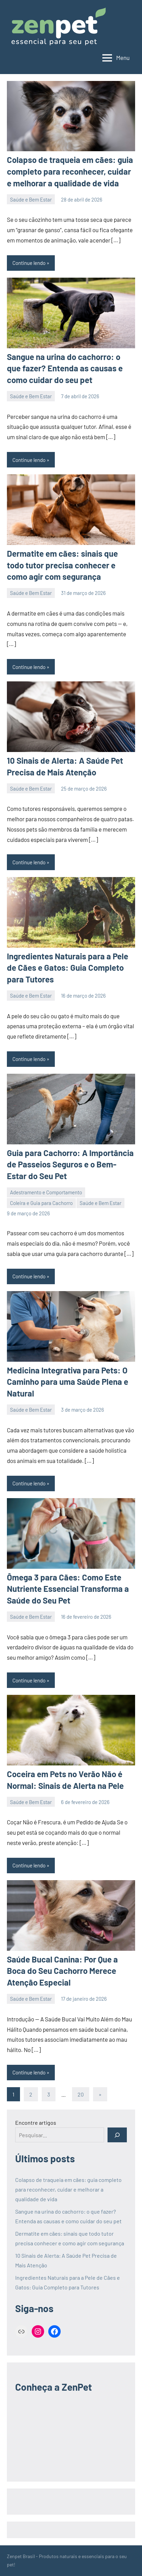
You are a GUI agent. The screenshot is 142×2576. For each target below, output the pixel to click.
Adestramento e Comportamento (46, 1192)
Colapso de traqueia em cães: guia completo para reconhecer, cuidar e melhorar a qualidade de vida (70, 171)
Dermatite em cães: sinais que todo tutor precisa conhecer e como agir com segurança (62, 564)
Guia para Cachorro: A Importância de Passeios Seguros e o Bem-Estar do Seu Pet (70, 1164)
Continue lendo (28, 263)
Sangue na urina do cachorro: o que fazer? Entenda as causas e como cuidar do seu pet (65, 368)
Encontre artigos (35, 2122)
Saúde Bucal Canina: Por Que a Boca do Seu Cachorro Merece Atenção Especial (62, 1970)
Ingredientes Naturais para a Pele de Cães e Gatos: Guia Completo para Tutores (67, 967)
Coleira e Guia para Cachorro (41, 1203)
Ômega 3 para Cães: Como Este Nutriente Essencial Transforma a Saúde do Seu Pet (68, 1588)
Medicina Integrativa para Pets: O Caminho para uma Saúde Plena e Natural (67, 1381)
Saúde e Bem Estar (31, 199)
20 (81, 2094)
